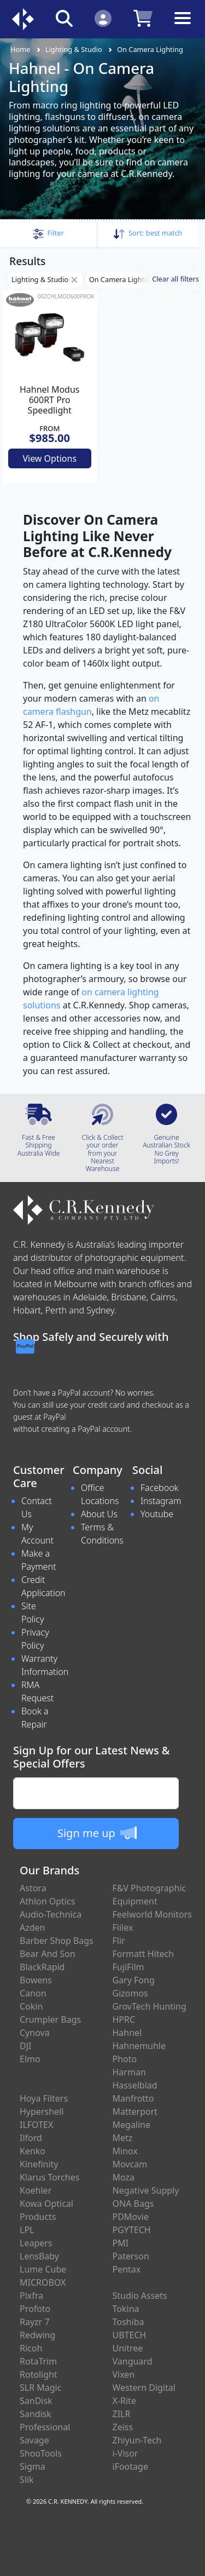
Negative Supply (146, 2190)
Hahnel (127, 2033)
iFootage (130, 2466)
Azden (32, 1927)
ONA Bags (133, 2204)
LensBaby (39, 2256)
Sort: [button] (148, 233)
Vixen (124, 2374)
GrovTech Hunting (149, 2006)
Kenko (32, 2151)
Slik (27, 2480)
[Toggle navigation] (182, 26)
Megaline (132, 2125)
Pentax (127, 2269)
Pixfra (31, 2296)
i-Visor (125, 2453)
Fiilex (123, 1927)
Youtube (156, 1514)
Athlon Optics (47, 1901)
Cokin (31, 2006)
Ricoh (31, 2348)
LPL (27, 2230)
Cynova (35, 2033)
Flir (119, 1941)
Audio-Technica (50, 1914)
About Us (99, 1514)
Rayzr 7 (35, 2322)
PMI (121, 2243)
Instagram (160, 1501)
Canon (33, 1993)
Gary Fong (134, 1980)
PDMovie (131, 2217)
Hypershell (41, 2111)
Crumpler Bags (50, 2019)
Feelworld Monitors (152, 1914)
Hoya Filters (44, 2098)
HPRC (124, 2019)
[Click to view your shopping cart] (142, 17)
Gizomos (130, 1993)
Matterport (135, 2111)
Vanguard (133, 2361)
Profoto (35, 2309)
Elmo (30, 2059)
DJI (25, 2046)
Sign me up (97, 1833)
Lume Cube (43, 2269)
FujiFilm (128, 1967)
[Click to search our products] (64, 17)
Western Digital (144, 2388)
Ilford (31, 2138)
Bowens (36, 1980)
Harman (129, 2072)
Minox (125, 2151)
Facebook (159, 1488)
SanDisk (36, 2401)
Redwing (37, 2335)
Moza (124, 2177)
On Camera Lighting (150, 49)
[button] (48, 233)
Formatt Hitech (143, 1954)
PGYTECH (132, 2230)
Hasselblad (135, 2085)
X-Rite (124, 2401)
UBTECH (130, 2335)
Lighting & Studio (73, 49)
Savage (34, 2440)
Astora (33, 1888)
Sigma (32, 2466)
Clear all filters (175, 279)
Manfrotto (133, 2098)
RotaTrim (38, 2361)
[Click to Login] (103, 17)
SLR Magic (40, 2388)
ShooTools (41, 2453)
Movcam (130, 2164)
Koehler (35, 2190)
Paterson (131, 2256)
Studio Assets (140, 2296)
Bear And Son (47, 1954)
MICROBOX (43, 2282)
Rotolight (38, 2374)
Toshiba (128, 2322)
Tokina (126, 2309)
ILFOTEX (36, 2125)
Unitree (128, 2348)
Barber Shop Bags (56, 1941)
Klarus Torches (49, 2177)
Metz (123, 2138)
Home (20, 49)
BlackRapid (42, 1967)
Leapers (36, 2243)
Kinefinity (39, 2164)
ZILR (122, 2414)
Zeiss (123, 2427)
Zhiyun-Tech (137, 2440)
